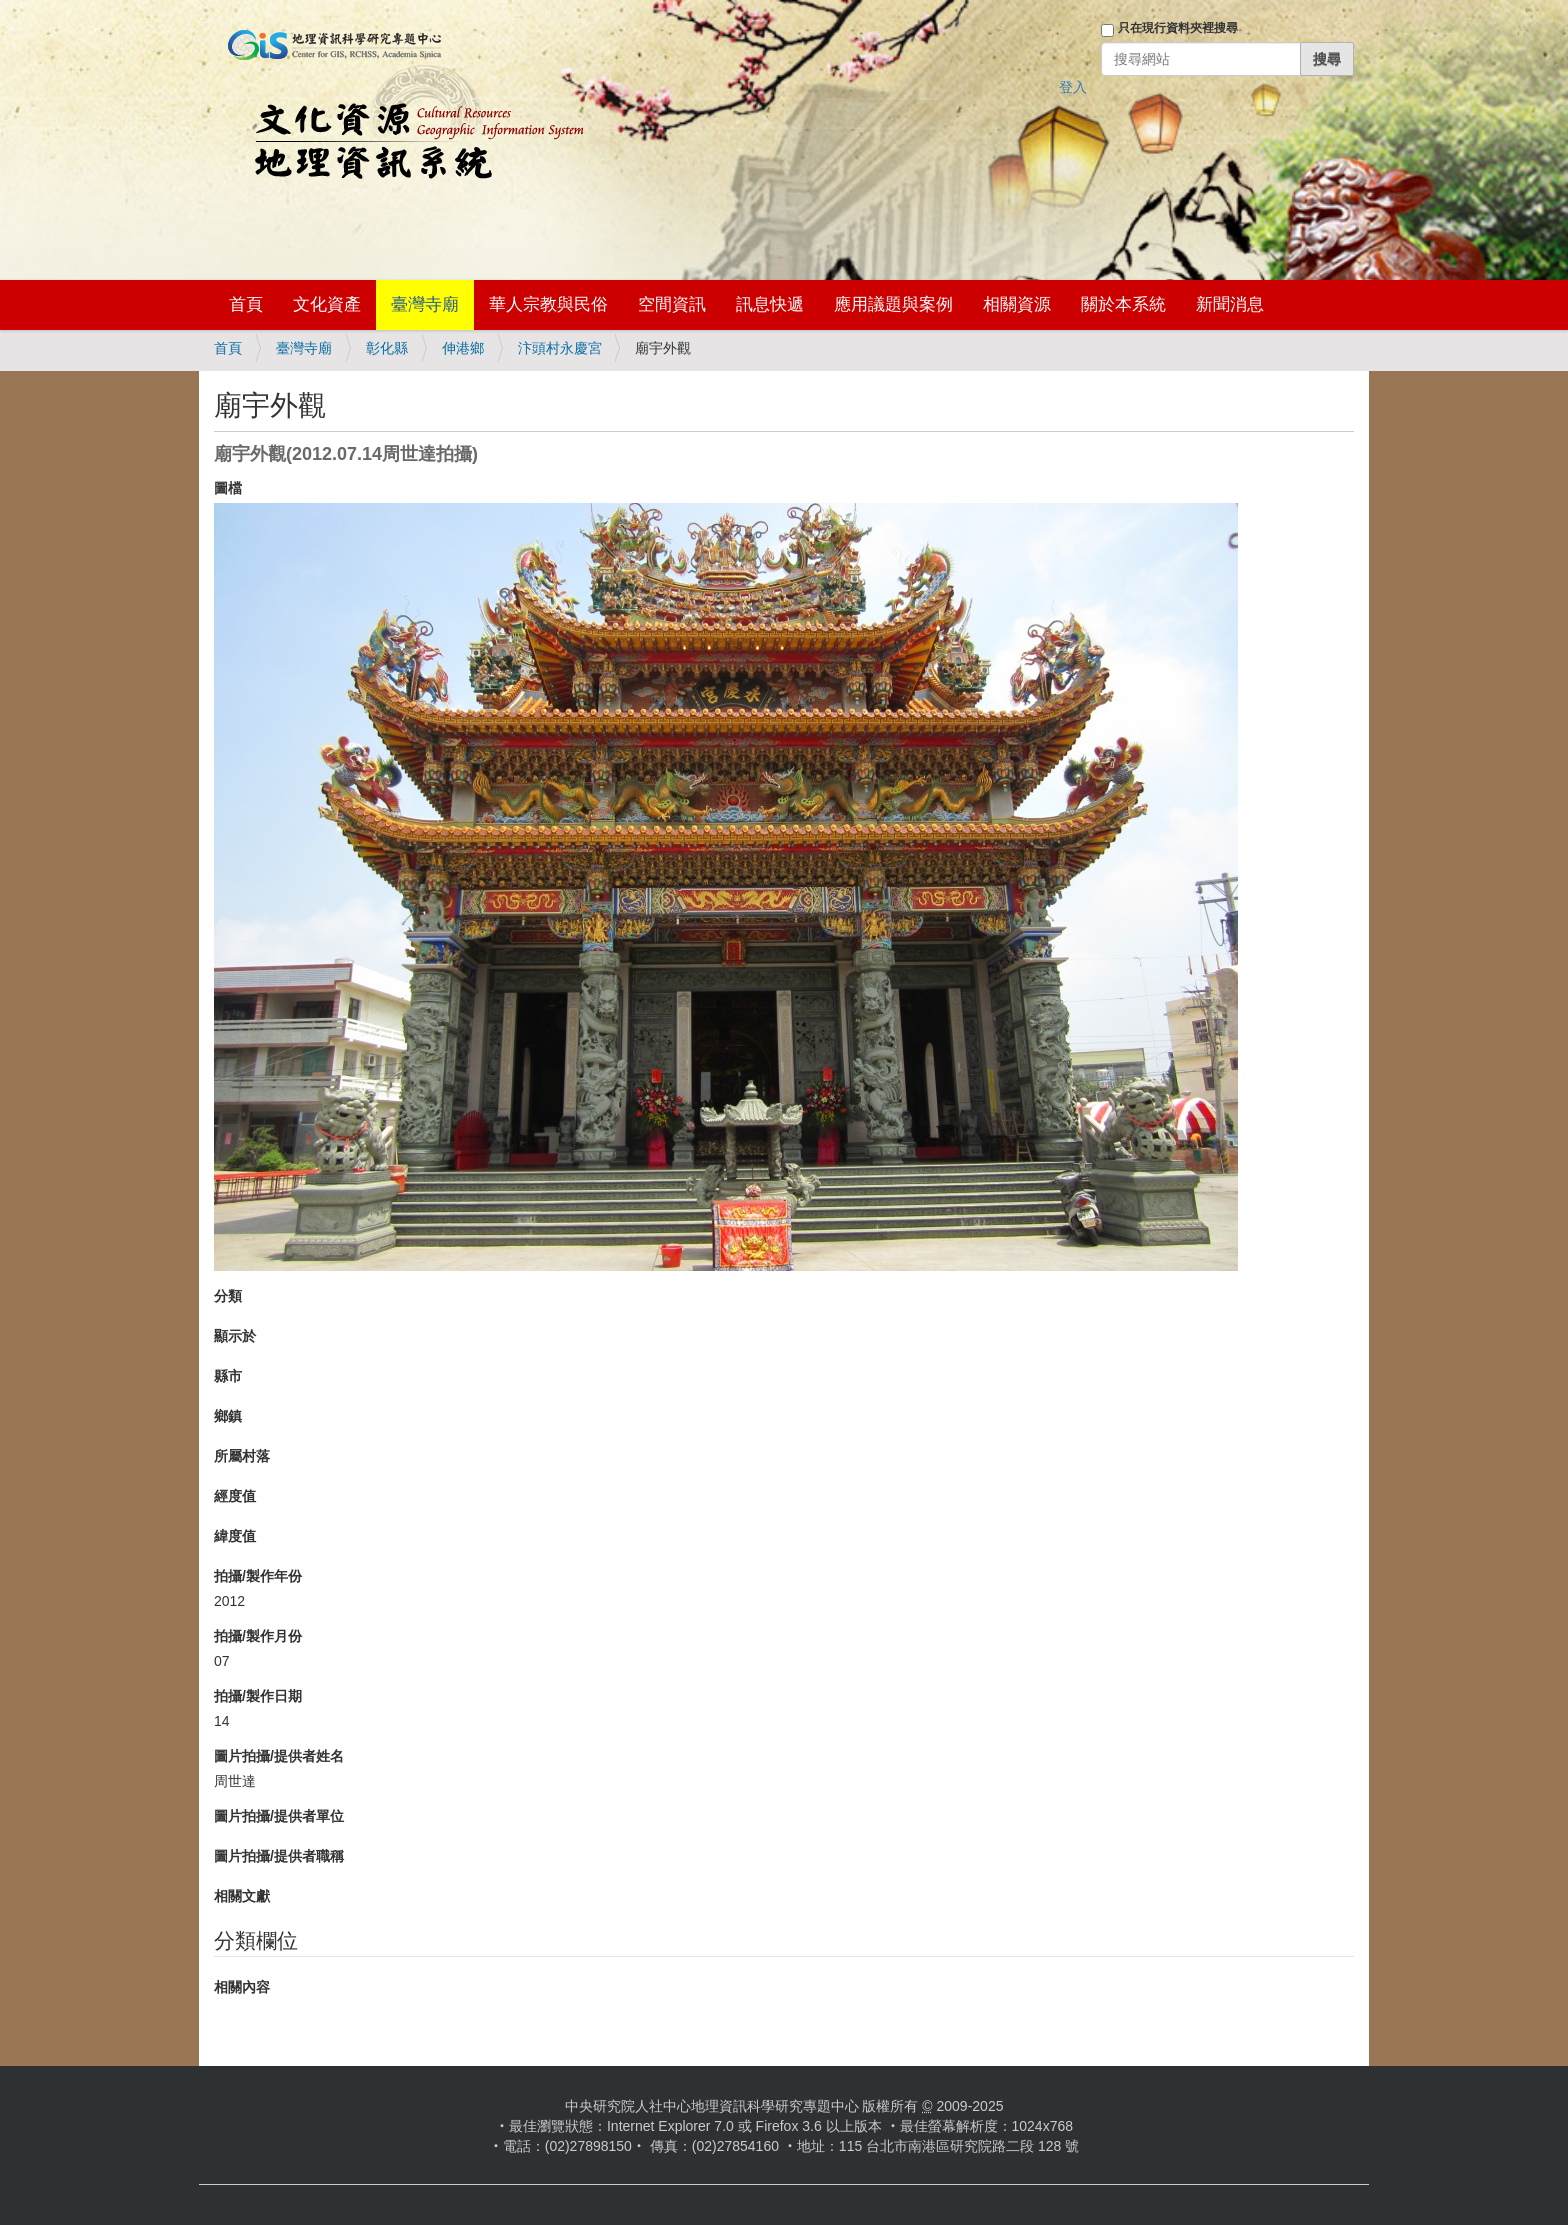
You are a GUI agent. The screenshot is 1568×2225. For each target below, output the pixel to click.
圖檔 (228, 488)
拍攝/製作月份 (258, 1636)
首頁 (246, 304)
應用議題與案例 (893, 304)
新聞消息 (1230, 304)
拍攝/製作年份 (258, 1576)
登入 (1073, 87)
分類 (228, 1296)
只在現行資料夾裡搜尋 (1178, 28)
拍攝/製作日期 (258, 1696)
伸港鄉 (463, 348)
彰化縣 (387, 348)
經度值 (235, 1496)
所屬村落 (242, 1456)
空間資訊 (672, 304)
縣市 (228, 1376)
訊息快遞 (770, 304)
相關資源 (1017, 304)
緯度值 (235, 1536)
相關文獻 (242, 1896)
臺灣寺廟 (425, 304)
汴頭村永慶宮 (560, 348)
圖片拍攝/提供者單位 (279, 1816)
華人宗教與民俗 (548, 304)
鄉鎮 (228, 1416)
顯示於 (235, 1336)
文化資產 (327, 304)
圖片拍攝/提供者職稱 (279, 1856)
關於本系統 (1123, 304)
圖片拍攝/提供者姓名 (279, 1756)
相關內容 (242, 1987)
